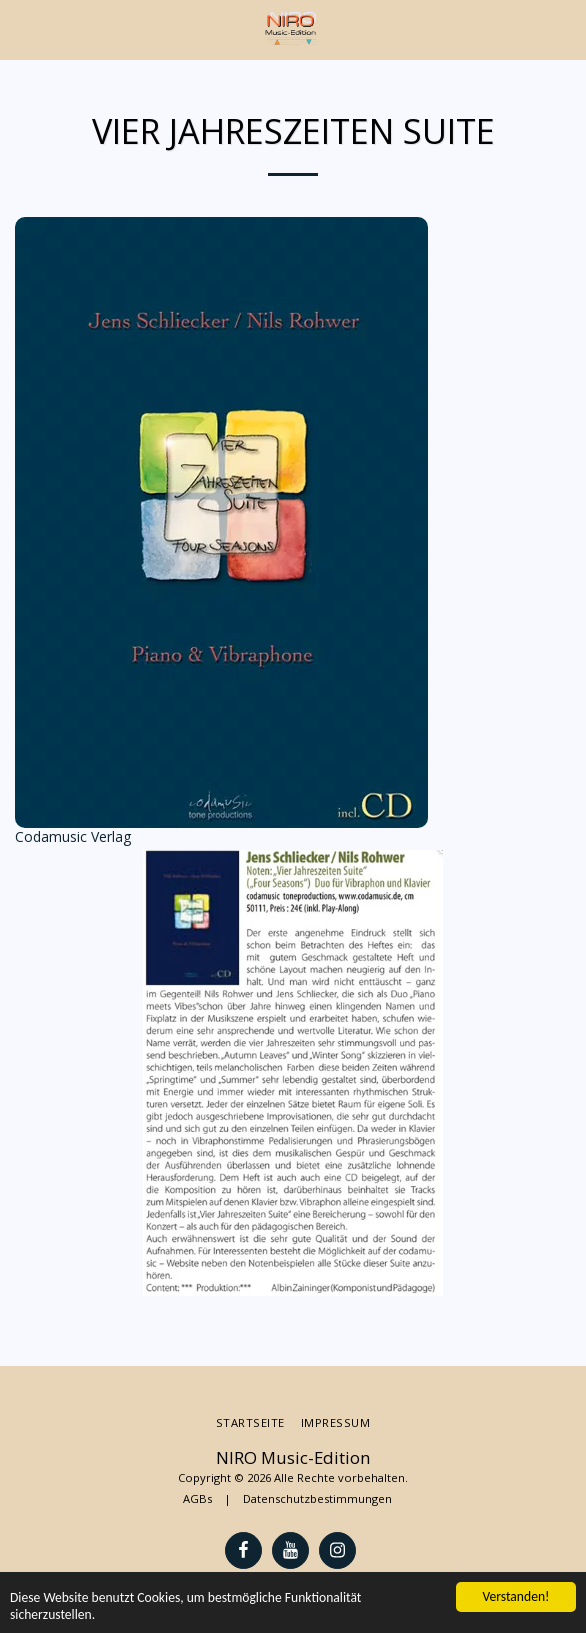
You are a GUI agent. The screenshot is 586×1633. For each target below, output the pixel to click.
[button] (22, 28)
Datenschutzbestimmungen (317, 1498)
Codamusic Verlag (73, 836)
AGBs (197, 1498)
